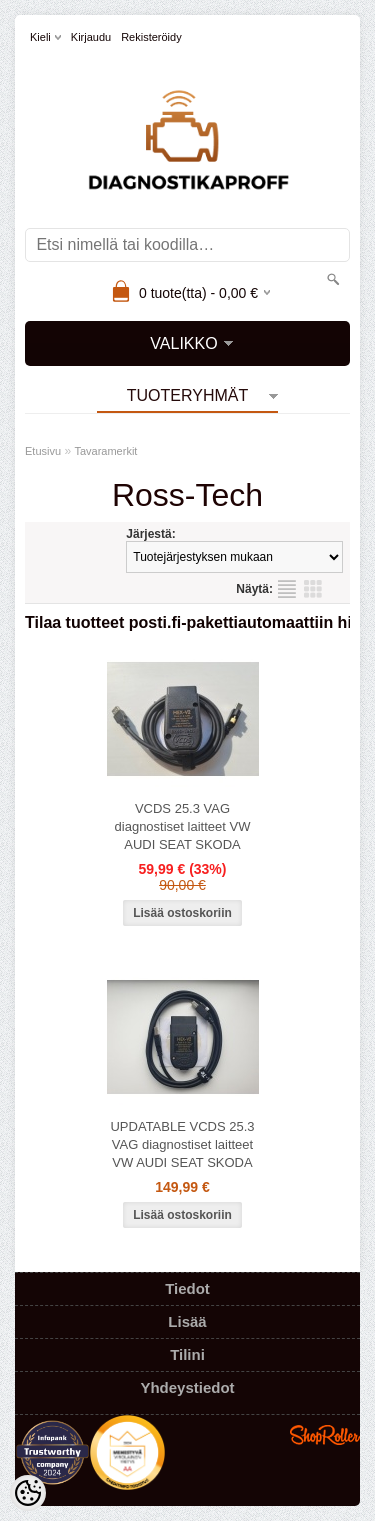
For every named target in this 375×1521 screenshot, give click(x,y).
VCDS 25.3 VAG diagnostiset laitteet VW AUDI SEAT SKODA (183, 826)
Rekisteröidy (151, 37)
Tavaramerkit (105, 451)
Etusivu (43, 451)
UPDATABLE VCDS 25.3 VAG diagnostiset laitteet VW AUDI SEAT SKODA (182, 1144)
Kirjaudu (91, 37)
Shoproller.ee (325, 1435)
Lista (287, 589)
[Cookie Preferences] (28, 1493)
